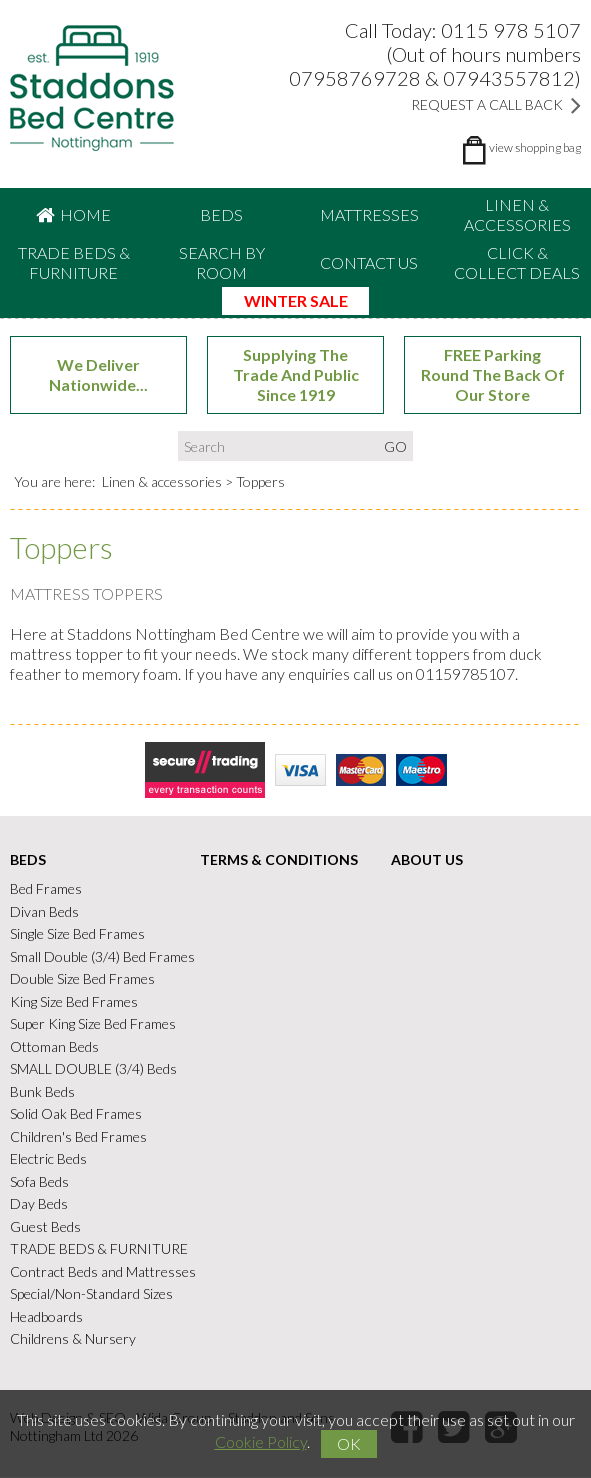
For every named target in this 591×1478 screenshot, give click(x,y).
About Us (427, 860)
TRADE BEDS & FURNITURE (74, 262)
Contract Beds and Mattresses (103, 1271)
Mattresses (369, 214)
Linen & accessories (517, 214)
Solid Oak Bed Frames (76, 1114)
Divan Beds (44, 911)
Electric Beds (48, 1159)
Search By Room (222, 262)
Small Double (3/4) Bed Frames (102, 956)
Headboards (46, 1316)
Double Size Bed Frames (82, 979)
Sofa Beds (39, 1181)
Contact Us (369, 262)
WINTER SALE (296, 300)
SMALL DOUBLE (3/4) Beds (93, 1069)
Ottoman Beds (54, 1046)
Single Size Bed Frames (77, 934)
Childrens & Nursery (73, 1339)
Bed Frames (46, 889)
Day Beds (39, 1204)
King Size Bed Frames (74, 1001)
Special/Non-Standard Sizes (91, 1294)
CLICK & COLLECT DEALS (517, 262)
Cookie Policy (261, 1441)
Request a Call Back (496, 105)
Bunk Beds (42, 1091)
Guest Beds (45, 1226)
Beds (221, 214)
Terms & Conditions (279, 860)
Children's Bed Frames (78, 1136)
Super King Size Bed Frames (93, 1024)
